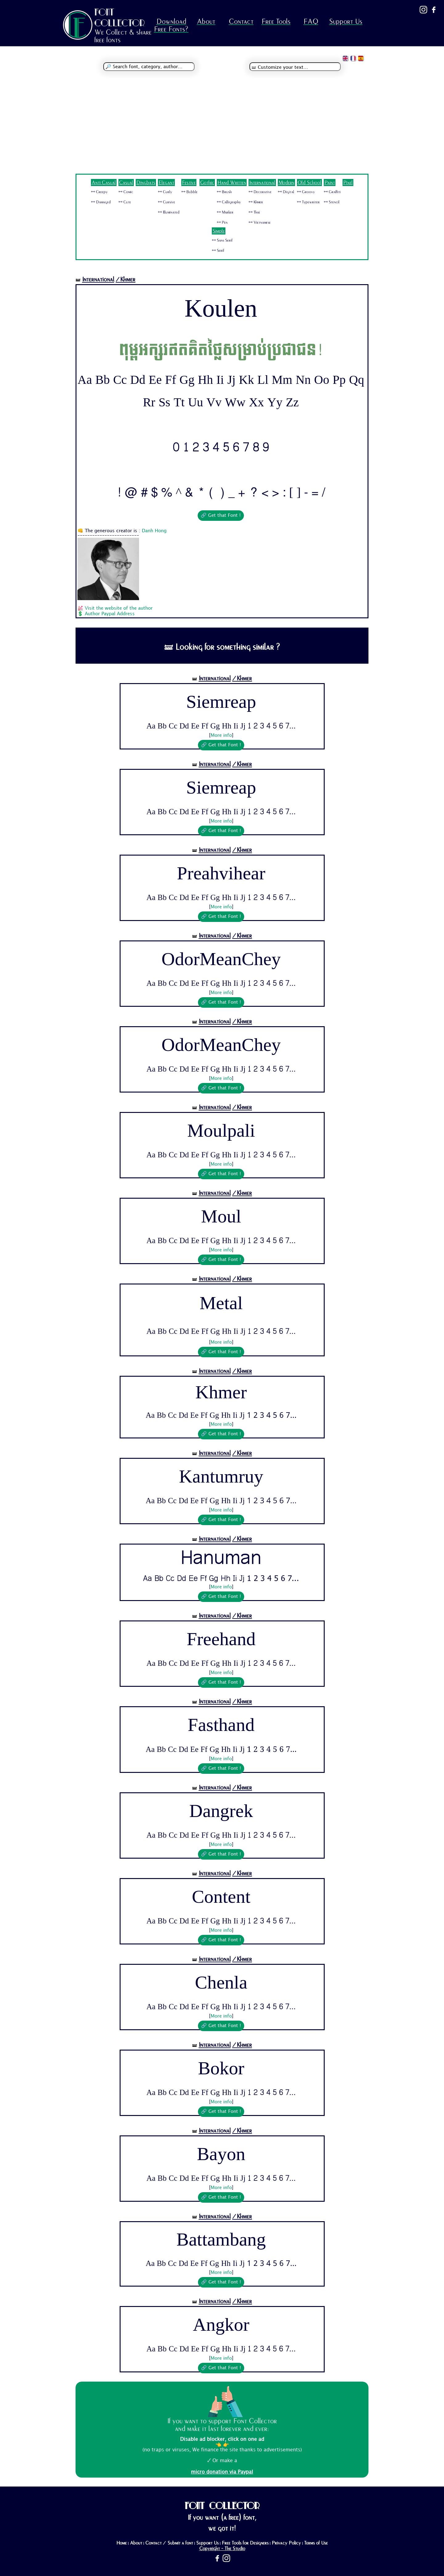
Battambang (221, 2239)
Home (121, 2543)
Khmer (221, 1393)
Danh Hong (154, 531)
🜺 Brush (224, 192)
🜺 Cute (124, 202)
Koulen (220, 308)
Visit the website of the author (119, 608)
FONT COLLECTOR (119, 17)
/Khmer (125, 279)
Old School (309, 182)
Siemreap (221, 702)
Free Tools (275, 21)
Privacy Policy (286, 2543)
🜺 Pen (222, 222)
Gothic (207, 182)
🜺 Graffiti (332, 192)
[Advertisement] (222, 127)
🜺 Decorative (260, 192)
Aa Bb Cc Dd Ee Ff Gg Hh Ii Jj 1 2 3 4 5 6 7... (221, 726)
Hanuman (221, 1559)
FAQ (310, 21)
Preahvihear (221, 873)
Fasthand (221, 1725)
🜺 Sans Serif (222, 240)
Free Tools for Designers (245, 2543)
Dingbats (145, 182)
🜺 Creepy (99, 192)
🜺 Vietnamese (260, 222)
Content (221, 1897)
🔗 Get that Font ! (221, 515)
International (262, 182)
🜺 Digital (286, 192)
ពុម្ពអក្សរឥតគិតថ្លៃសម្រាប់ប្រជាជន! (221, 350)
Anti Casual (104, 182)
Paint (329, 182)
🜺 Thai (254, 212)
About (206, 21)
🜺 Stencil (331, 202)
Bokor (221, 2068)
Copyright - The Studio (222, 2548)
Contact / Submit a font (169, 2543)
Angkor (221, 2325)
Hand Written (231, 182)
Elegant (166, 182)
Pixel (348, 182)
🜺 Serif (218, 250)
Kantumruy (221, 1476)
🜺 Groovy (306, 192)
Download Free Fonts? (171, 25)
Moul (221, 1216)
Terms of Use (316, 2543)
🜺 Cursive (166, 202)
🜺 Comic (125, 192)
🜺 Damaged (101, 202)
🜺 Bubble (189, 192)
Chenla (221, 1982)
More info (221, 735)
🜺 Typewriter (308, 202)
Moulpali (221, 1130)
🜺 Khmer (256, 202)
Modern (286, 182)
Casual (126, 182)
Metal (221, 1305)
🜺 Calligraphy (229, 202)
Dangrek (221, 1811)
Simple (218, 231)
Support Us (345, 21)
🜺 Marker (225, 212)
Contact (241, 21)
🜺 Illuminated (168, 212)
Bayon (221, 2154)
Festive (189, 182)
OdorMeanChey (221, 959)
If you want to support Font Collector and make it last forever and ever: (222, 2425)
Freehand (221, 1639)
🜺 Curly (165, 192)
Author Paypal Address (110, 614)
